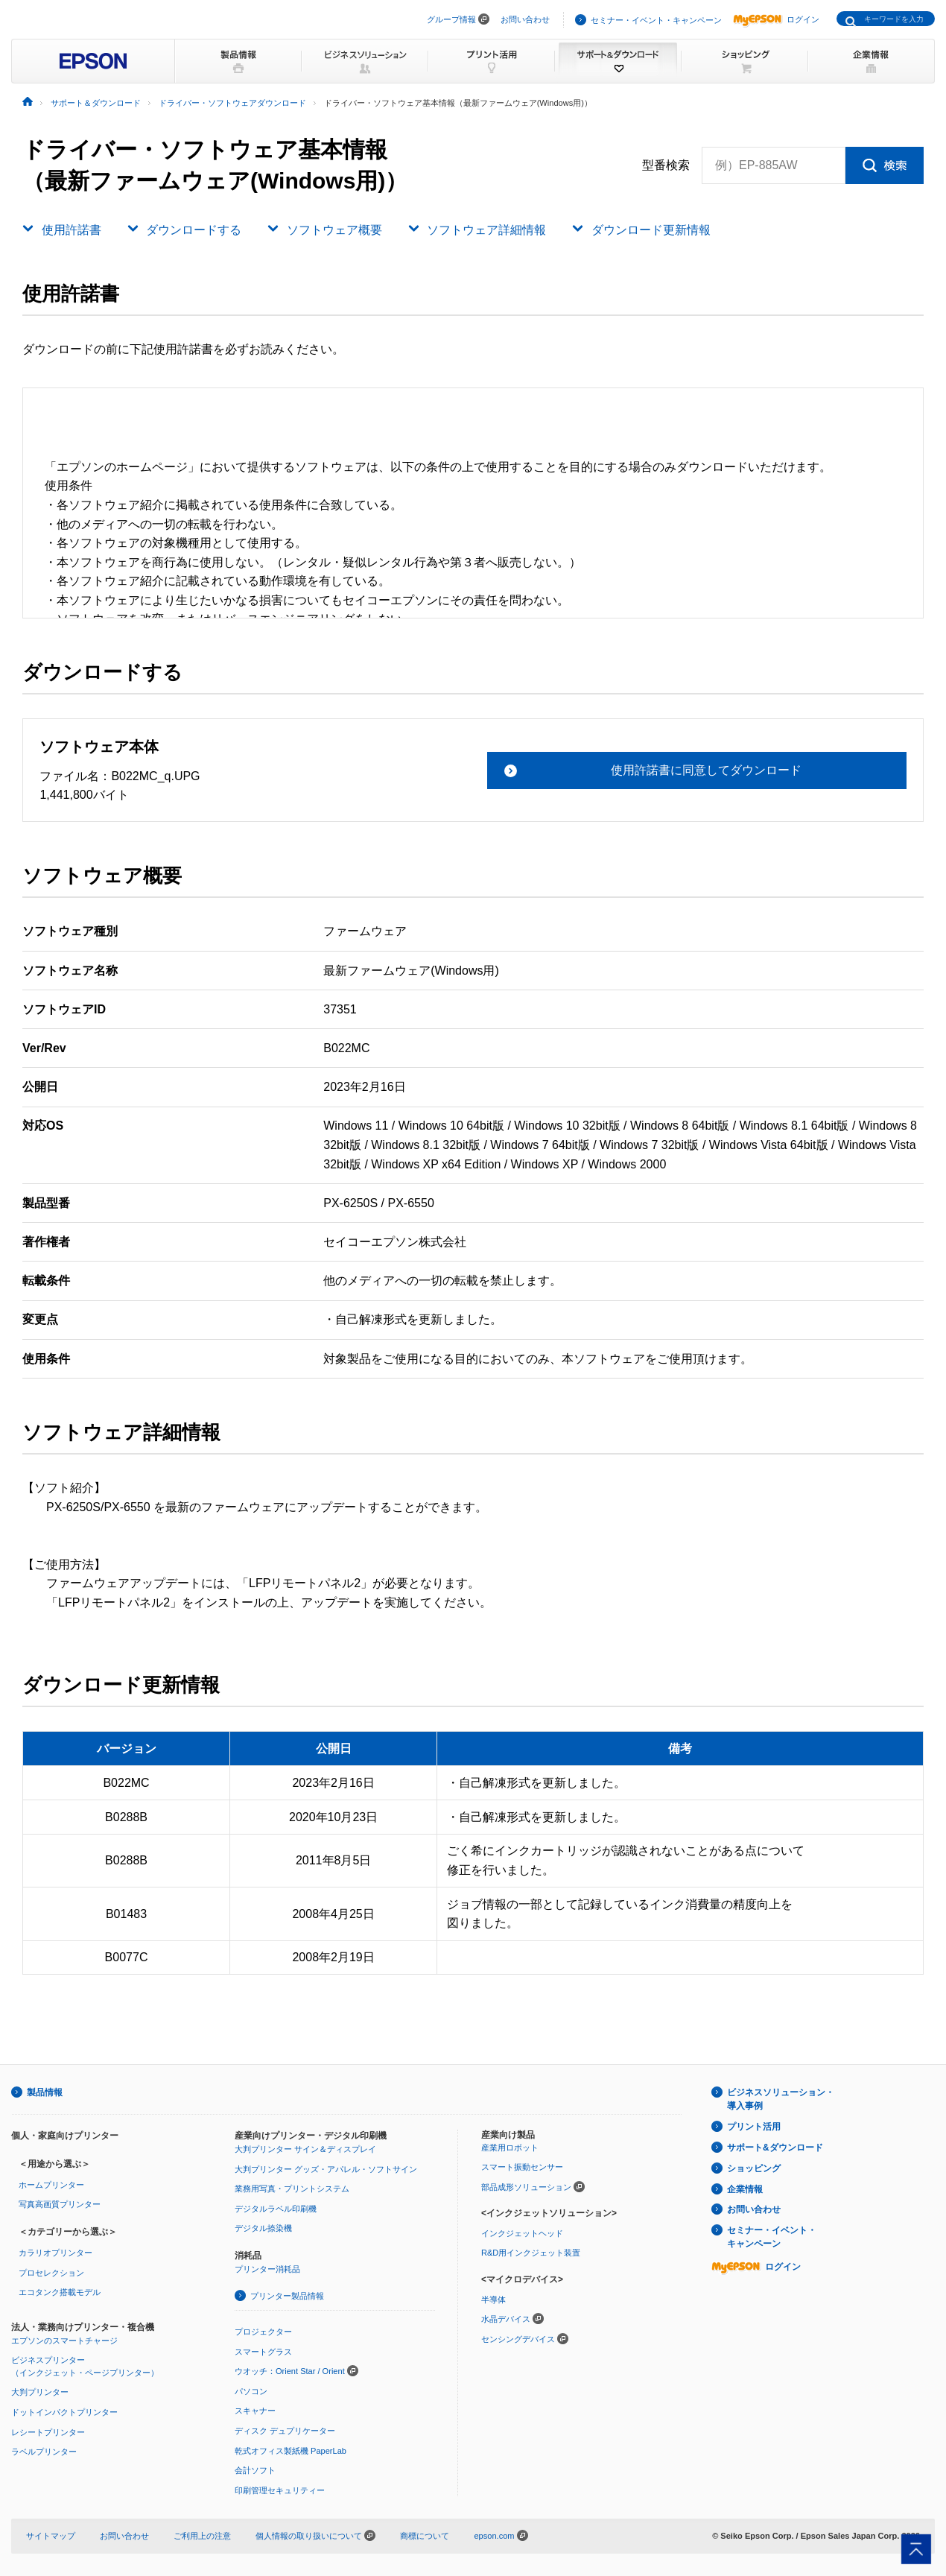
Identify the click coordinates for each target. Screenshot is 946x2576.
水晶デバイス (505, 2318)
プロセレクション (51, 2272)
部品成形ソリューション (526, 2187)
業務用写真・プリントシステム (292, 2188)
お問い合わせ (525, 19)
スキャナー (255, 2410)
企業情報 (745, 2189)
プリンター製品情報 (287, 2295)
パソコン (251, 2391)
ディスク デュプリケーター (285, 2430)
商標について (424, 2535)
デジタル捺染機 (263, 2228)
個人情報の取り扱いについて (315, 2535)
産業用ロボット (510, 2147)
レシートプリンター (48, 2432)
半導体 (493, 2299)
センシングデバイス (518, 2339)
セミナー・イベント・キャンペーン (656, 20)
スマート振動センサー (522, 2166)
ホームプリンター (51, 2184)
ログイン (776, 19)
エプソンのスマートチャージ (64, 2340)
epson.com (494, 2535)
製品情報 (45, 2092)
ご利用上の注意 (202, 2535)
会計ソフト (255, 2470)
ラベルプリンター (44, 2451)
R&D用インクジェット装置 (530, 2252)
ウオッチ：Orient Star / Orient (290, 2371)
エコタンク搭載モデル (60, 2292)
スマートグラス (263, 2351)
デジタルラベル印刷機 (276, 2208)
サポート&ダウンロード (775, 2147)
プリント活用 (754, 2126)
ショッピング (754, 2168)
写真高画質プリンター (60, 2204)
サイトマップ (50, 2535)
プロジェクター (263, 2331)
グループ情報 (451, 19)
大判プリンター (40, 2391)
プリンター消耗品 (267, 2269)
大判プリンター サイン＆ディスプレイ (305, 2149)
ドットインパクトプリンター (64, 2412)
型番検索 (666, 165)
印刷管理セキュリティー (280, 2490)
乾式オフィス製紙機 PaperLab (290, 2450)
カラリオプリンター (55, 2252)
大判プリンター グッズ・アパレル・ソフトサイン (326, 2169)
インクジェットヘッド (522, 2233)
